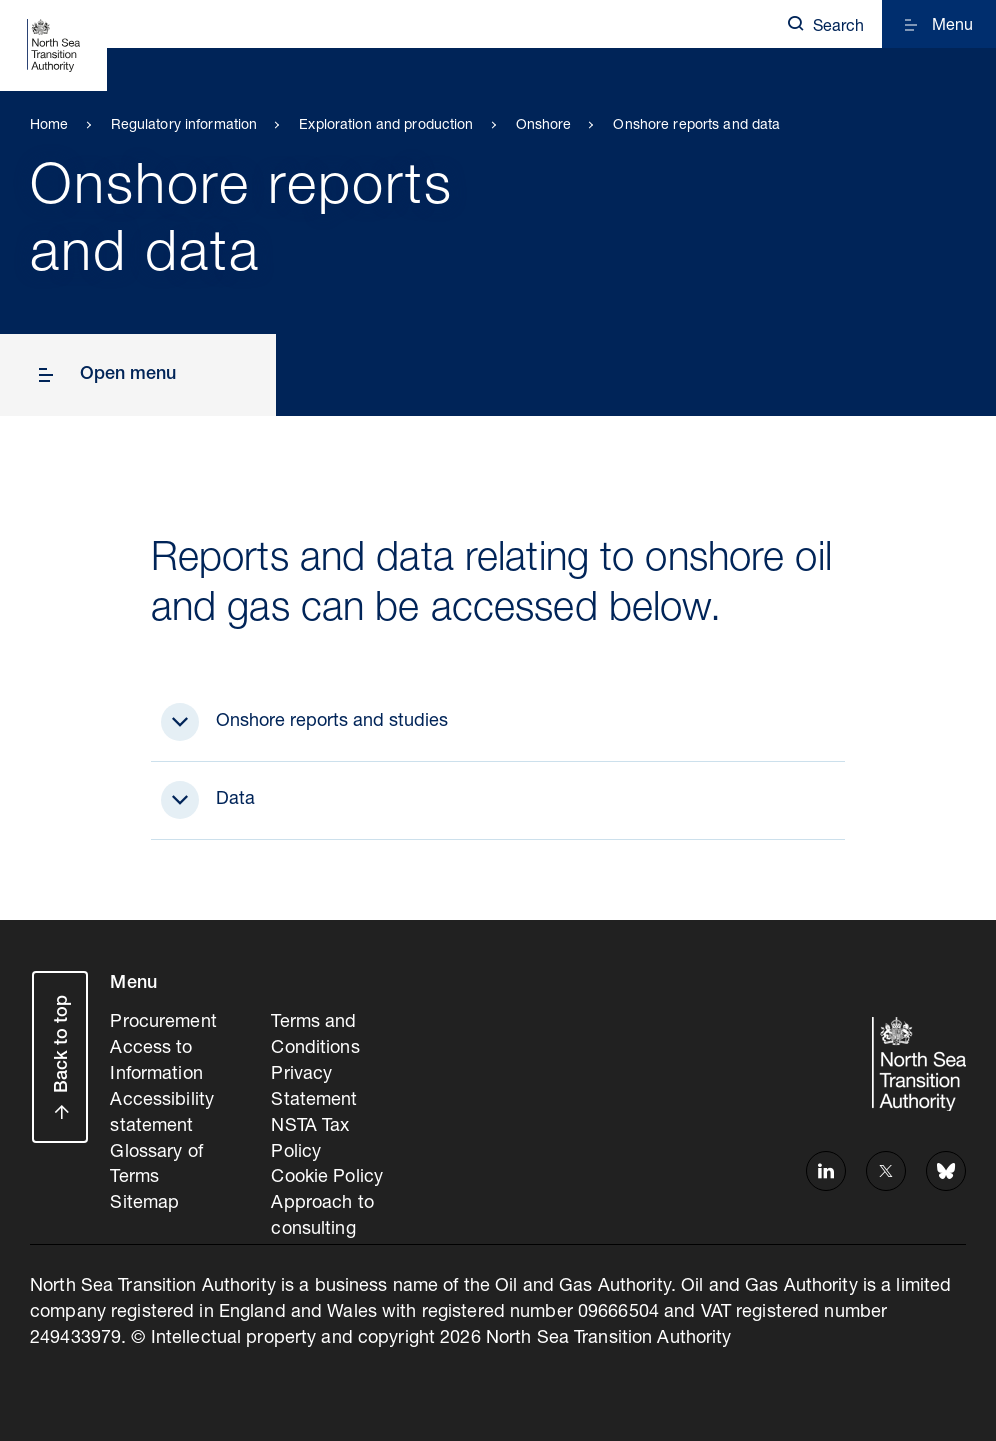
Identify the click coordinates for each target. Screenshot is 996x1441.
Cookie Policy (327, 1178)
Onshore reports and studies (332, 722)
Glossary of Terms (156, 1166)
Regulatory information (184, 126)
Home (49, 126)
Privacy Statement (314, 1088)
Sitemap (144, 1204)
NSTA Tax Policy (310, 1140)
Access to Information (156, 1062)
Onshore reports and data (696, 126)
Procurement (163, 1023)
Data (235, 800)
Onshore (544, 126)
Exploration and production (386, 126)
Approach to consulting (322, 1217)
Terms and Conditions (315, 1036)
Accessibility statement (162, 1114)
